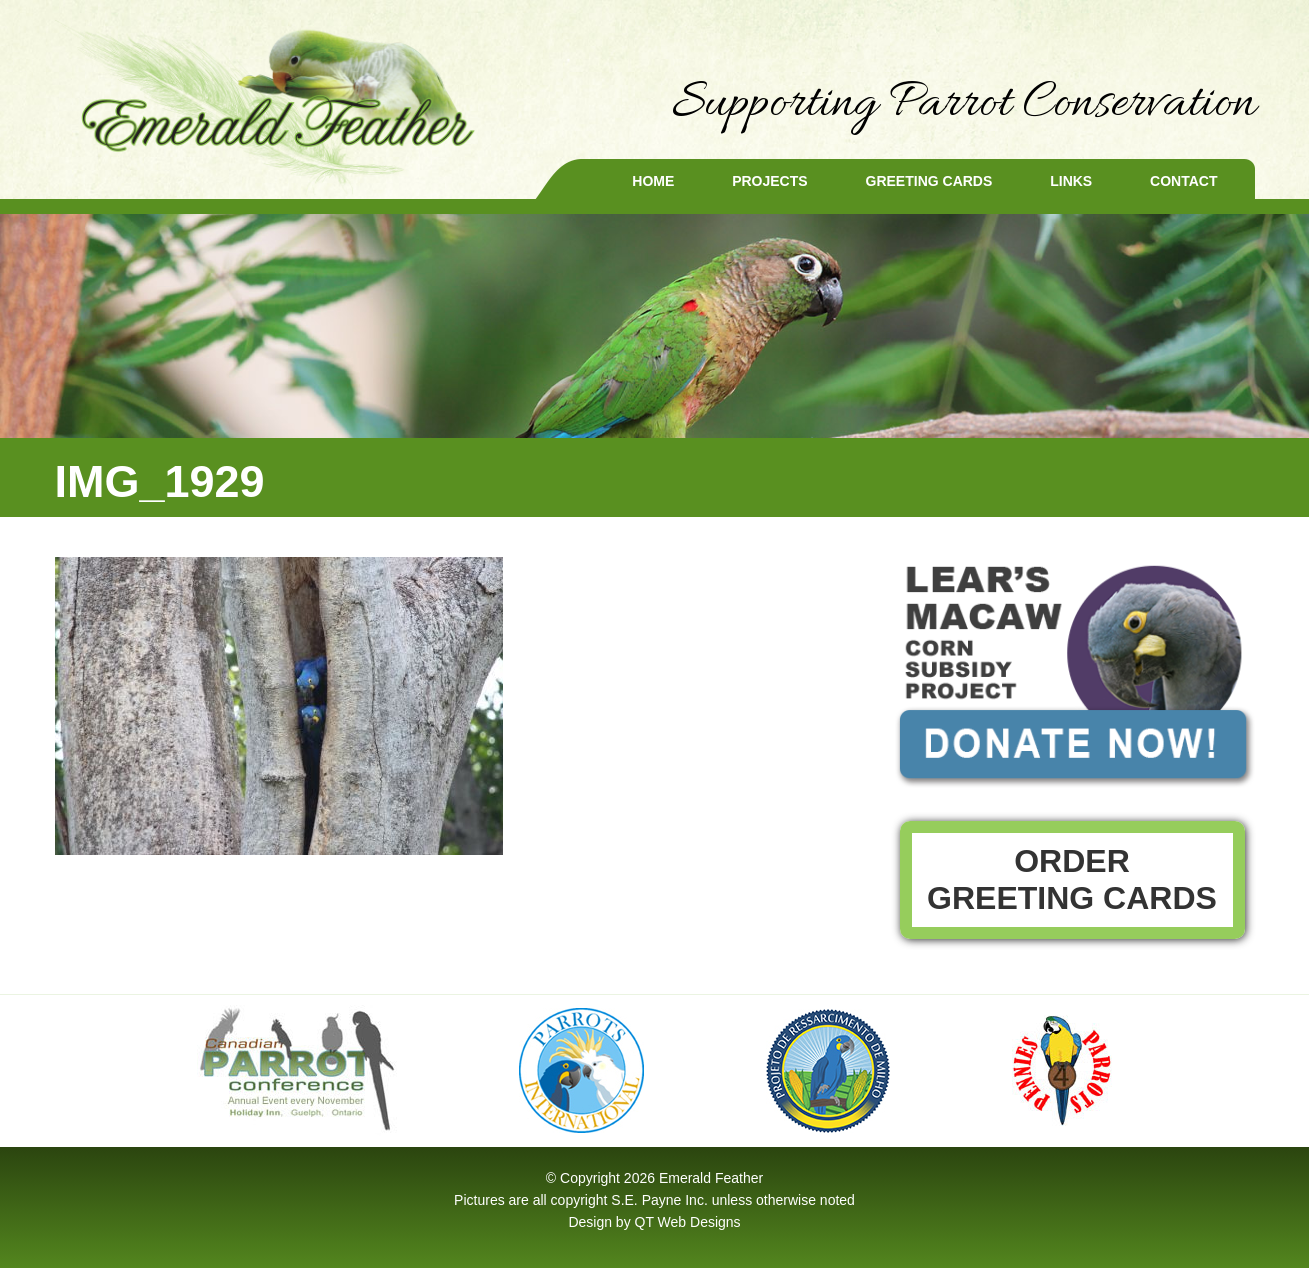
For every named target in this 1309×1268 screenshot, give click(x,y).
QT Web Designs (688, 1222)
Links (1071, 181)
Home (653, 181)
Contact (1183, 181)
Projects (769, 181)
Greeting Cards (929, 181)
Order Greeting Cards (1072, 879)
